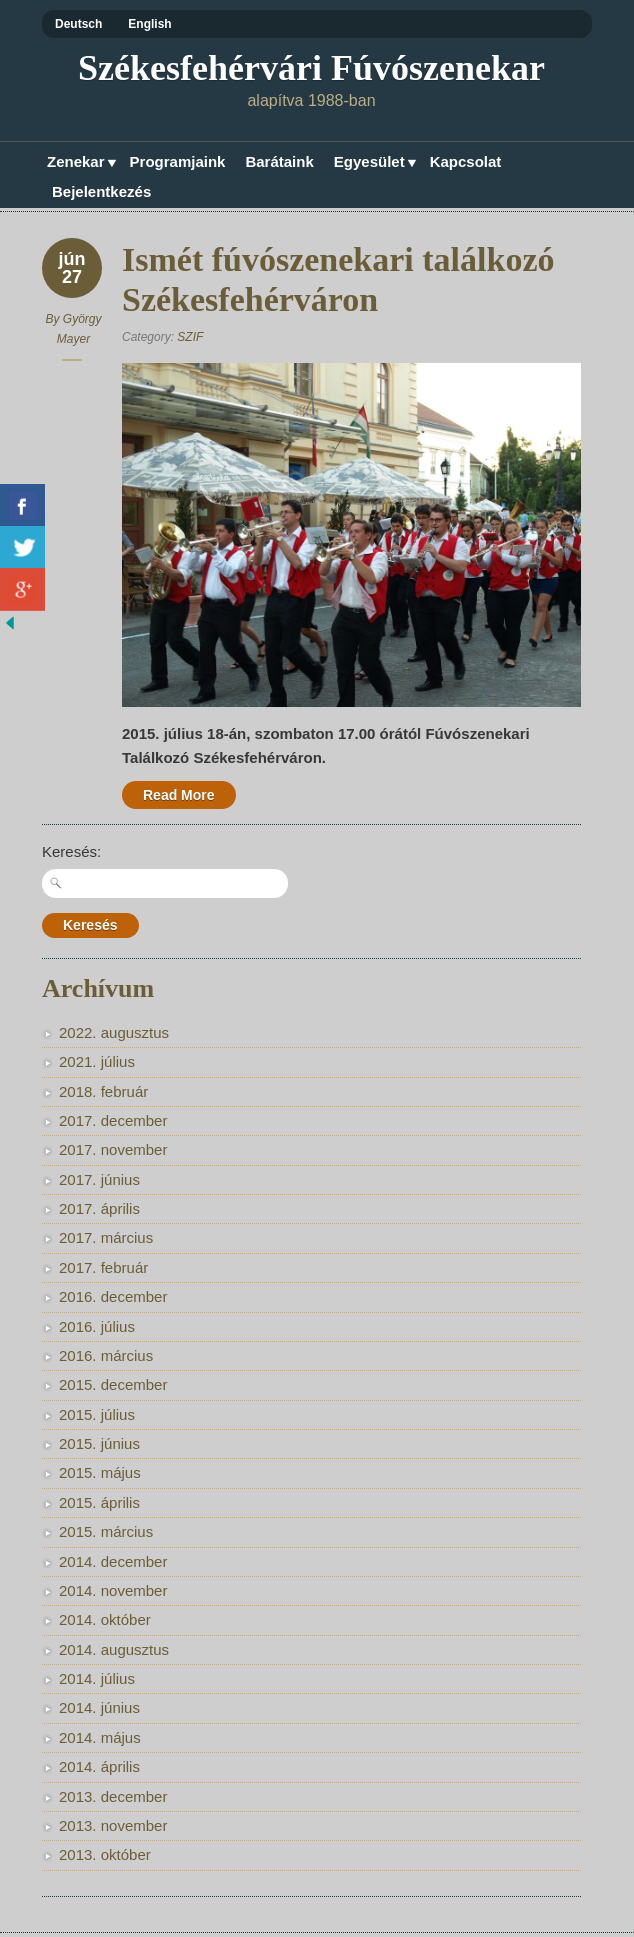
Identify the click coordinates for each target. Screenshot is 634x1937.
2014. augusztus (114, 1649)
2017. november (113, 1149)
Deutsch (78, 24)
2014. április (99, 1766)
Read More (179, 795)
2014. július (97, 1678)
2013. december (113, 1796)
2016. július (97, 1326)
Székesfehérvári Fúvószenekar (311, 68)
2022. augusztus (114, 1032)
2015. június (99, 1443)
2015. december (113, 1384)
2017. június (99, 1179)
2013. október (105, 1854)
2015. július (97, 1414)
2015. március (106, 1531)
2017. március (106, 1237)
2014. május (100, 1737)
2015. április (99, 1502)
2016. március (106, 1355)
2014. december (113, 1561)
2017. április (99, 1208)
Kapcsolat (466, 161)
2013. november (113, 1825)
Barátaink (279, 161)
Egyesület (372, 164)
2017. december (113, 1120)
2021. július (97, 1061)
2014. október (105, 1619)
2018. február (103, 1091)
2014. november (113, 1590)
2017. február (103, 1267)
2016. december (113, 1296)
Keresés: (71, 851)
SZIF (190, 337)
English (149, 24)
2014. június (99, 1707)
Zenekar (78, 164)
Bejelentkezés (101, 191)
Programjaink (178, 161)
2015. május (100, 1472)
